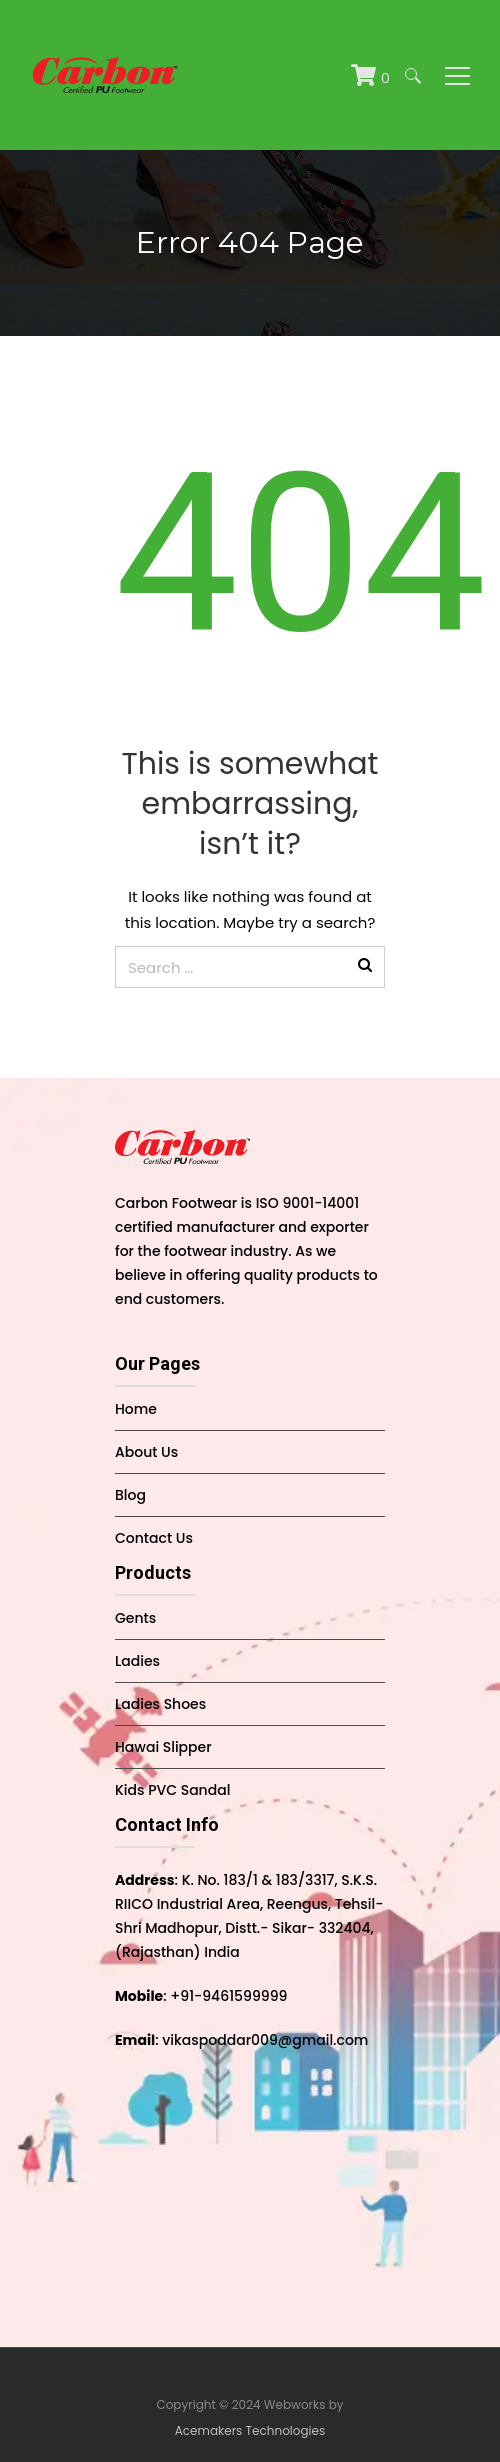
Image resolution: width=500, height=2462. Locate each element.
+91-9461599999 (228, 1996)
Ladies (137, 1661)
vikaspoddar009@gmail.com (265, 2040)
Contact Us (154, 1538)
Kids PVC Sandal (172, 1790)
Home (136, 1409)
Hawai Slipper (163, 1747)
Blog (130, 1495)
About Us (146, 1452)
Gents (135, 1618)
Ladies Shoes (160, 1704)
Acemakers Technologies (250, 2430)
